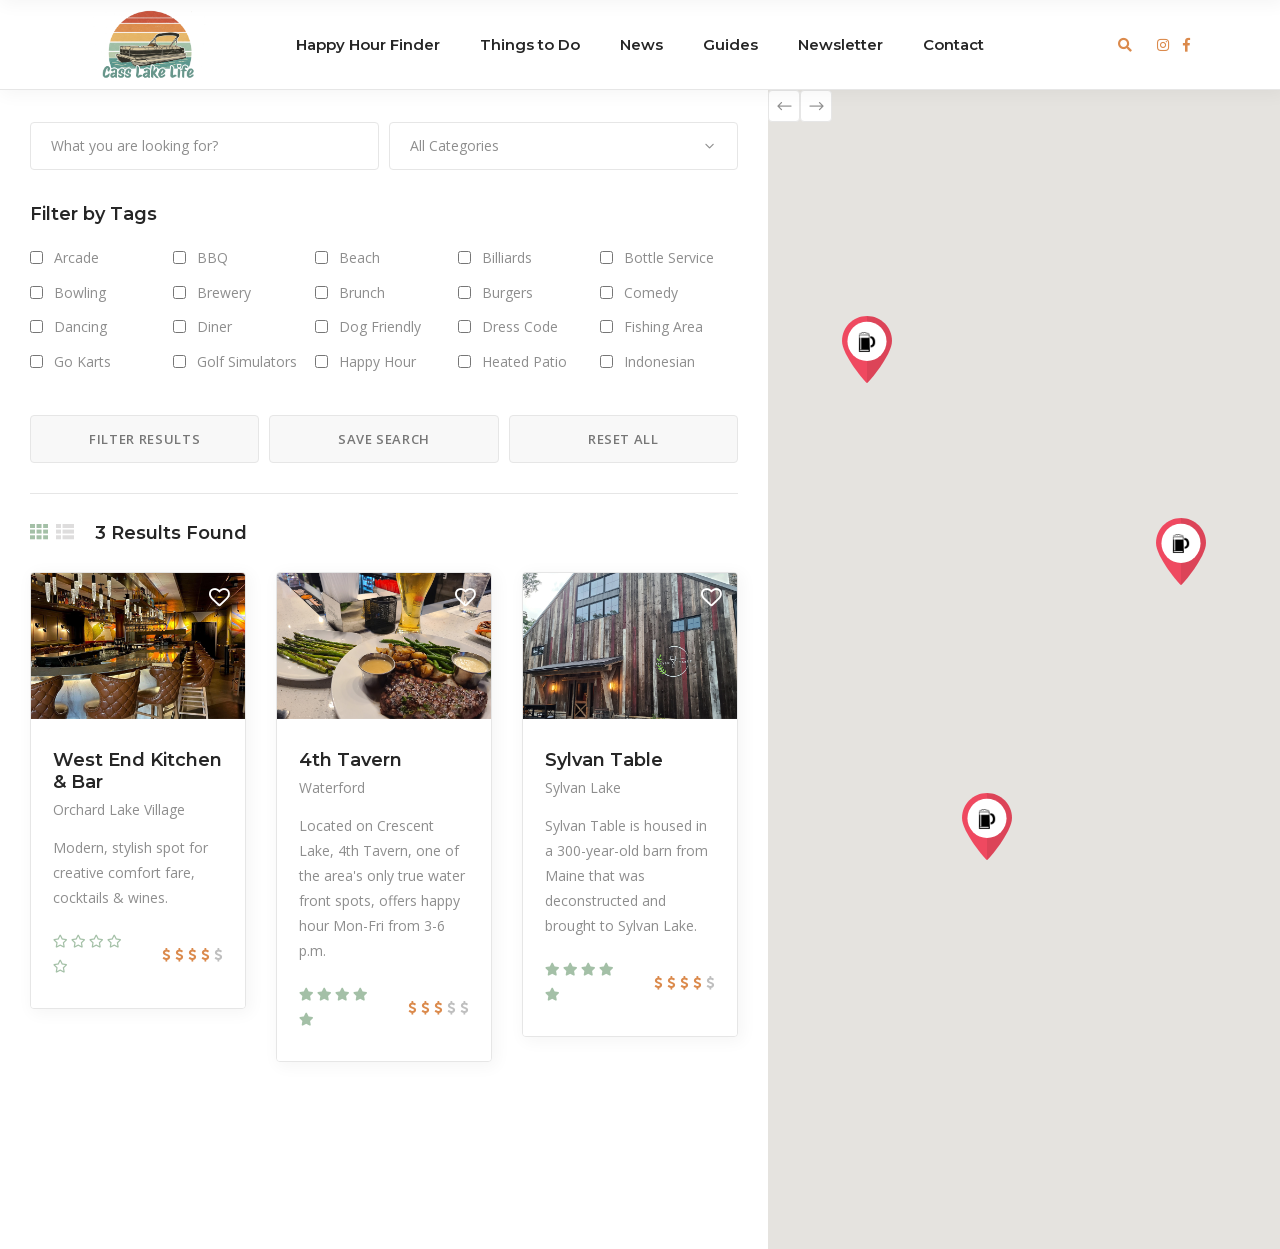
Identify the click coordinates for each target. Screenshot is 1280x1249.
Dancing (80, 326)
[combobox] (563, 146)
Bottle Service (669, 257)
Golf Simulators (247, 361)
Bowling (80, 292)
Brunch (362, 292)
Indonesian (659, 361)
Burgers (507, 292)
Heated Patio (524, 361)
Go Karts (82, 361)
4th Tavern (350, 760)
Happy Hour (377, 361)
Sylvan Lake (583, 787)
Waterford (332, 787)
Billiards (507, 257)
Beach (359, 257)
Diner (214, 326)
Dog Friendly (380, 326)
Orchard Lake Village (119, 809)
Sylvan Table (604, 760)
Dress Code (520, 326)
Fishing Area (663, 326)
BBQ (212, 257)
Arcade (76, 257)
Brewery (224, 292)
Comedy (651, 292)
